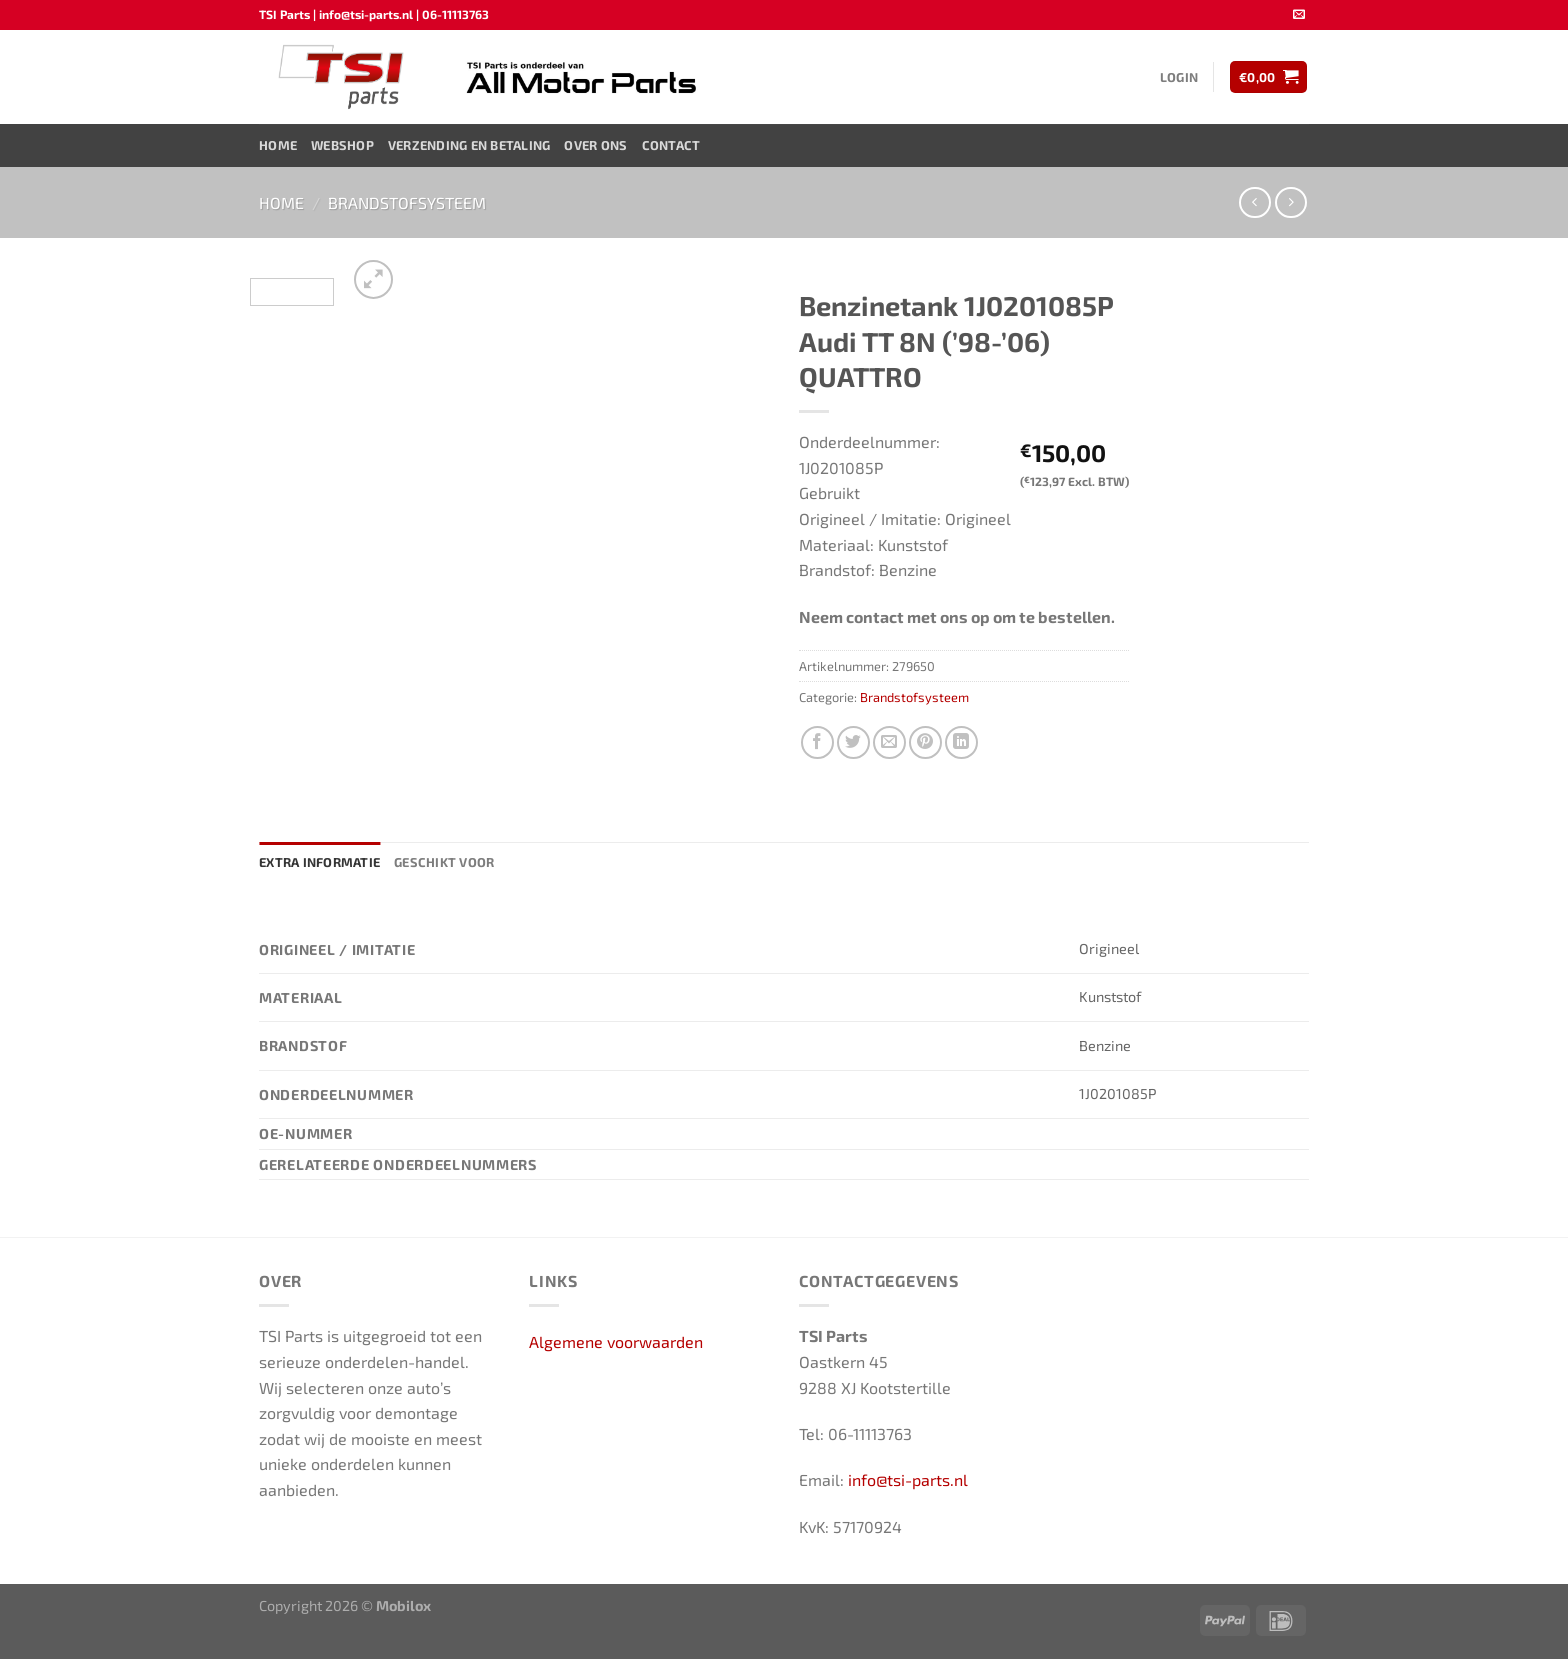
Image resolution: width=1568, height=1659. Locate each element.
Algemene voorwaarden (616, 1341)
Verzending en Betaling (469, 145)
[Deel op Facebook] (817, 742)
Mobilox (403, 1605)
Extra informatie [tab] (319, 862)
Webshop (342, 145)
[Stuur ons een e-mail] (1299, 15)
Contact (671, 145)
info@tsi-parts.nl (908, 1479)
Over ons (595, 145)
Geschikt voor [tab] (444, 862)
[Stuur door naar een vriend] (889, 742)
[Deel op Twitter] (853, 742)
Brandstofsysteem (407, 202)
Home (278, 145)
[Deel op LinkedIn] (961, 742)
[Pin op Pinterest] (925, 742)
